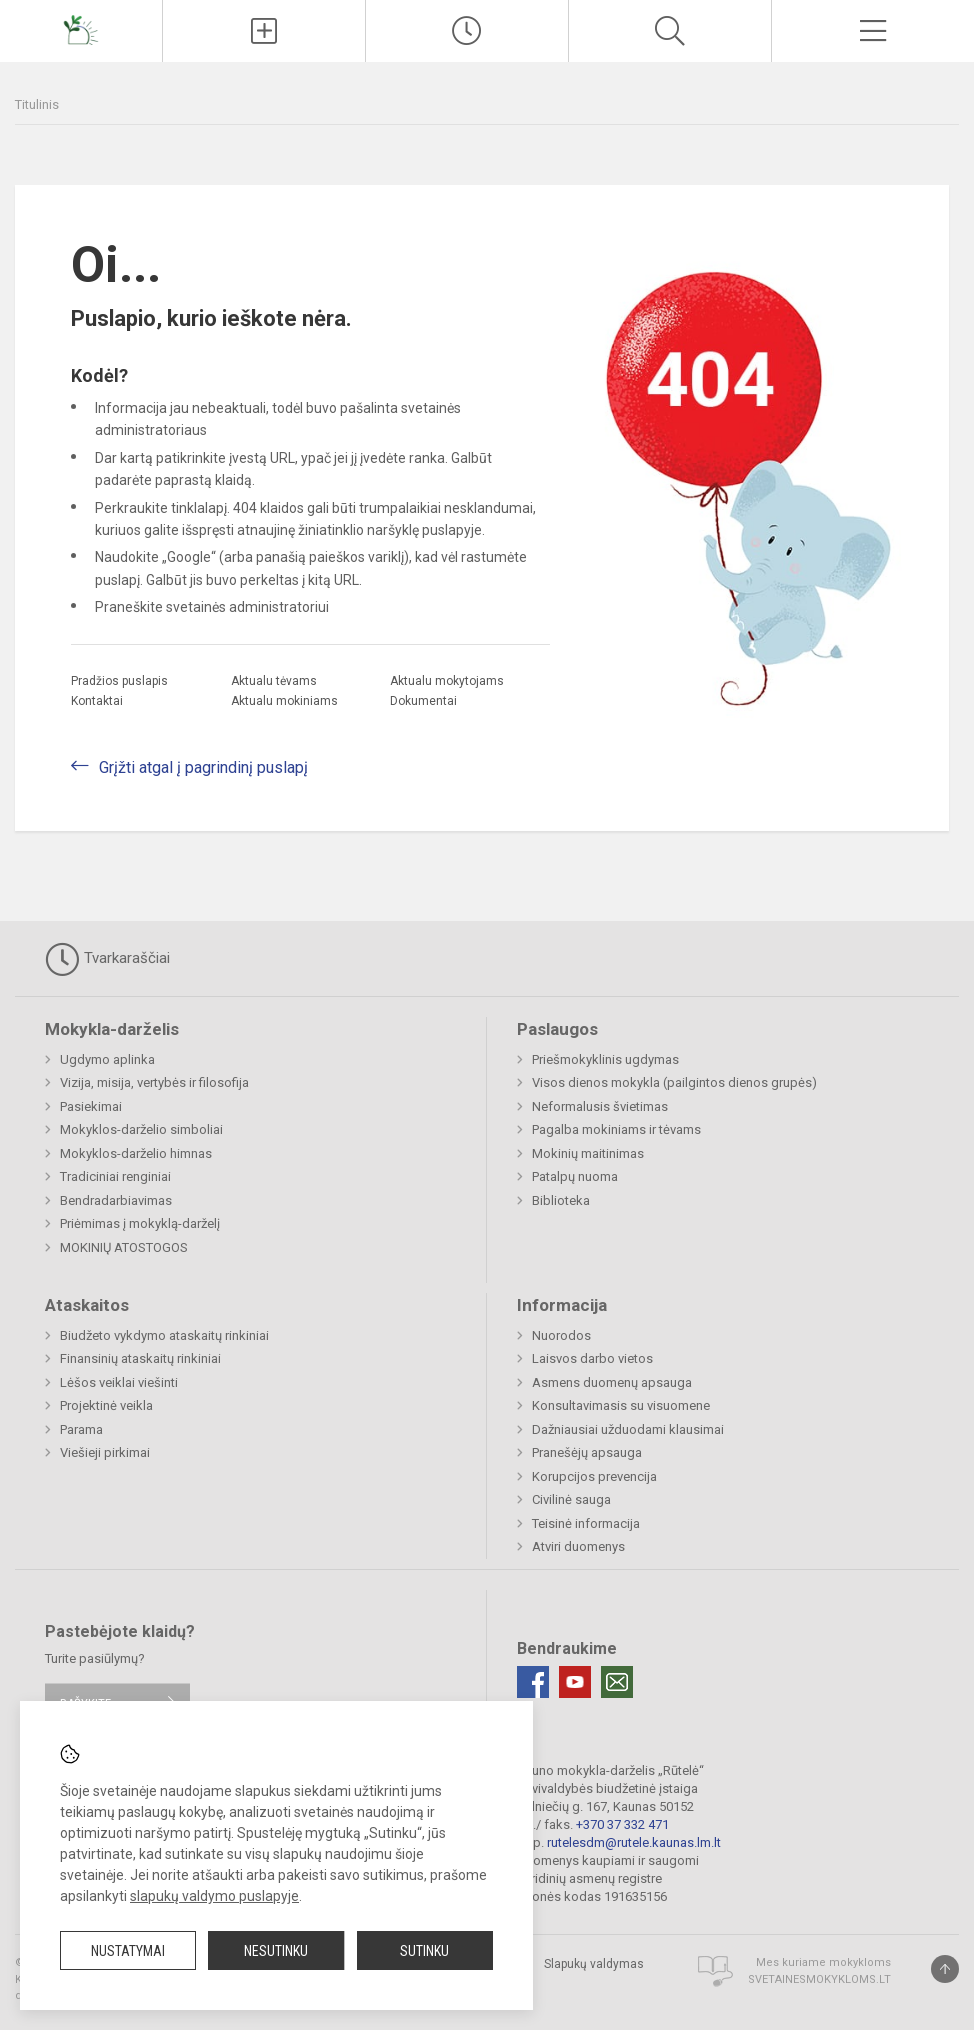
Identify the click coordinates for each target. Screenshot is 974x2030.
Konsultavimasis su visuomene (621, 1405)
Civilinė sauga (571, 1499)
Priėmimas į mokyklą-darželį (140, 1223)
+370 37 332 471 (622, 1824)
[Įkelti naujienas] (264, 31)
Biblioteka (561, 1200)
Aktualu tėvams (274, 681)
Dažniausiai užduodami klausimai (628, 1429)
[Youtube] (575, 1682)
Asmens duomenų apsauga (612, 1382)
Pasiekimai (91, 1106)
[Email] (617, 1682)
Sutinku (424, 1951)
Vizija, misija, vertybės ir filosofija (154, 1082)
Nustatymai (128, 1951)
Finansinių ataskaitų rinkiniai (140, 1358)
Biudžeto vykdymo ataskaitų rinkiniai (164, 1335)
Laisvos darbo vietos (592, 1358)
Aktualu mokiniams (284, 701)
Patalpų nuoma (575, 1176)
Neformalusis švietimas (600, 1106)
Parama (81, 1429)
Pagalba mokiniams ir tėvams (616, 1129)
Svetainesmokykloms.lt (819, 1979)
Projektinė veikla (106, 1405)
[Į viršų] (945, 1969)
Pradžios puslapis (119, 681)
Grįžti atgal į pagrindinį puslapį (203, 767)
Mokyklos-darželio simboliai (141, 1129)
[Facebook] (533, 1682)
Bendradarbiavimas (116, 1200)
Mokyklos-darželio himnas (136, 1153)
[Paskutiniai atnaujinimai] (467, 31)
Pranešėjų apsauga (587, 1452)
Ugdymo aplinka (107, 1059)
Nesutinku (276, 1951)
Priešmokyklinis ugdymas (605, 1059)
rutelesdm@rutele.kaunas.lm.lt (634, 1842)
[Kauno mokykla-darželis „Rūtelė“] (81, 28)
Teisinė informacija (586, 1523)
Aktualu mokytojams (447, 681)
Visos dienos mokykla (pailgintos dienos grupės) (674, 1082)
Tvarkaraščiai (107, 959)
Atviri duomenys (578, 1546)
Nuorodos (561, 1335)
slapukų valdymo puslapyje (214, 1896)
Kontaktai (97, 701)
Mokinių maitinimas (588, 1153)
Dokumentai (423, 701)
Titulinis (37, 104)
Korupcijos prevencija (594, 1476)
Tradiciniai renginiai (115, 1176)
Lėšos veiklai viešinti (119, 1382)
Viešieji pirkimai (105, 1452)
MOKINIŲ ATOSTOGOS (124, 1247)
